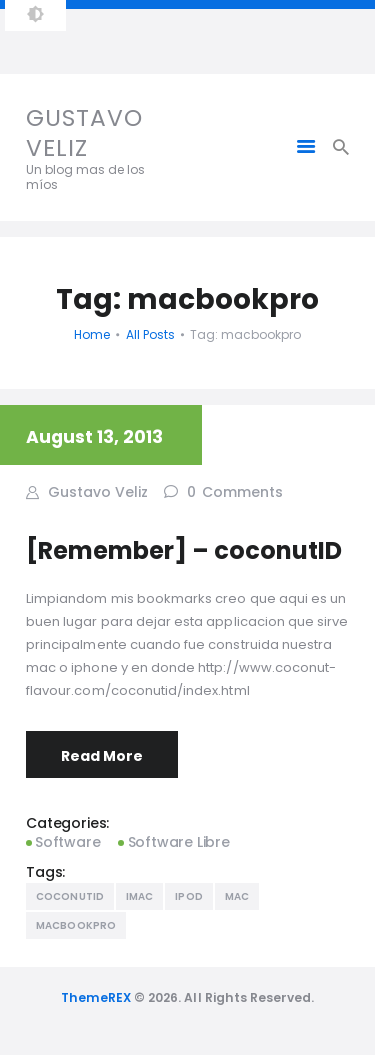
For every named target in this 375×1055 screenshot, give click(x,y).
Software (67, 842)
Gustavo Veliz (96, 491)
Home (92, 334)
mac (237, 896)
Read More (102, 756)
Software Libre (179, 842)
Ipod (188, 896)
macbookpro (76, 925)
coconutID (70, 896)
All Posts (150, 334)
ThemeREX (96, 997)
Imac (139, 896)
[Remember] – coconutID (184, 550)
